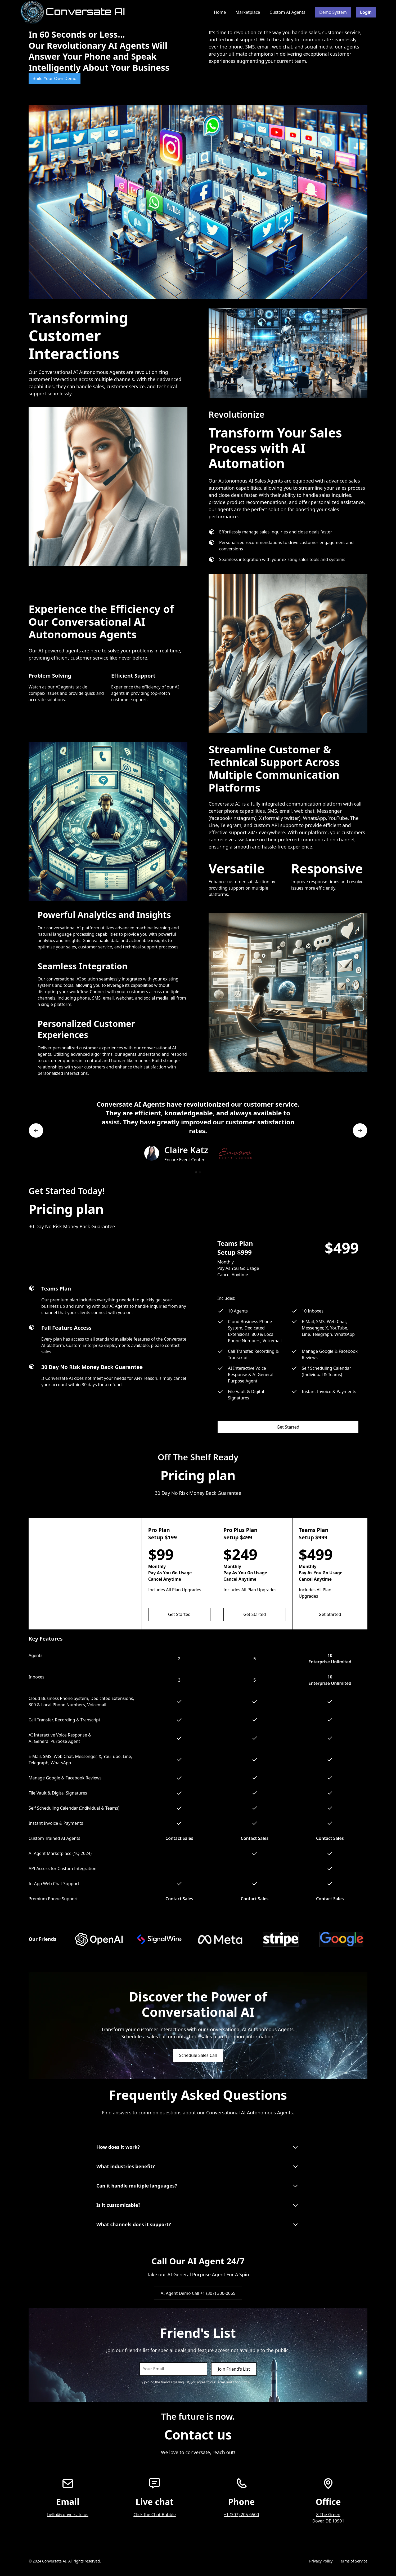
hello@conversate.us (67, 2514)
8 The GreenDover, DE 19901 (328, 2518)
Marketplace (248, 12)
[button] (36, 1130)
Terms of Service (353, 2561)
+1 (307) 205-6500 (241, 2514)
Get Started (288, 1427)
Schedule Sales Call (198, 2055)
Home (220, 12)
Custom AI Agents (287, 12)
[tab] (108, 929)
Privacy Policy (320, 2561)
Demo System (333, 12)
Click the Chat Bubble (154, 2514)
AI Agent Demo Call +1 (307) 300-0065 (198, 2293)
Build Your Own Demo (54, 78)
